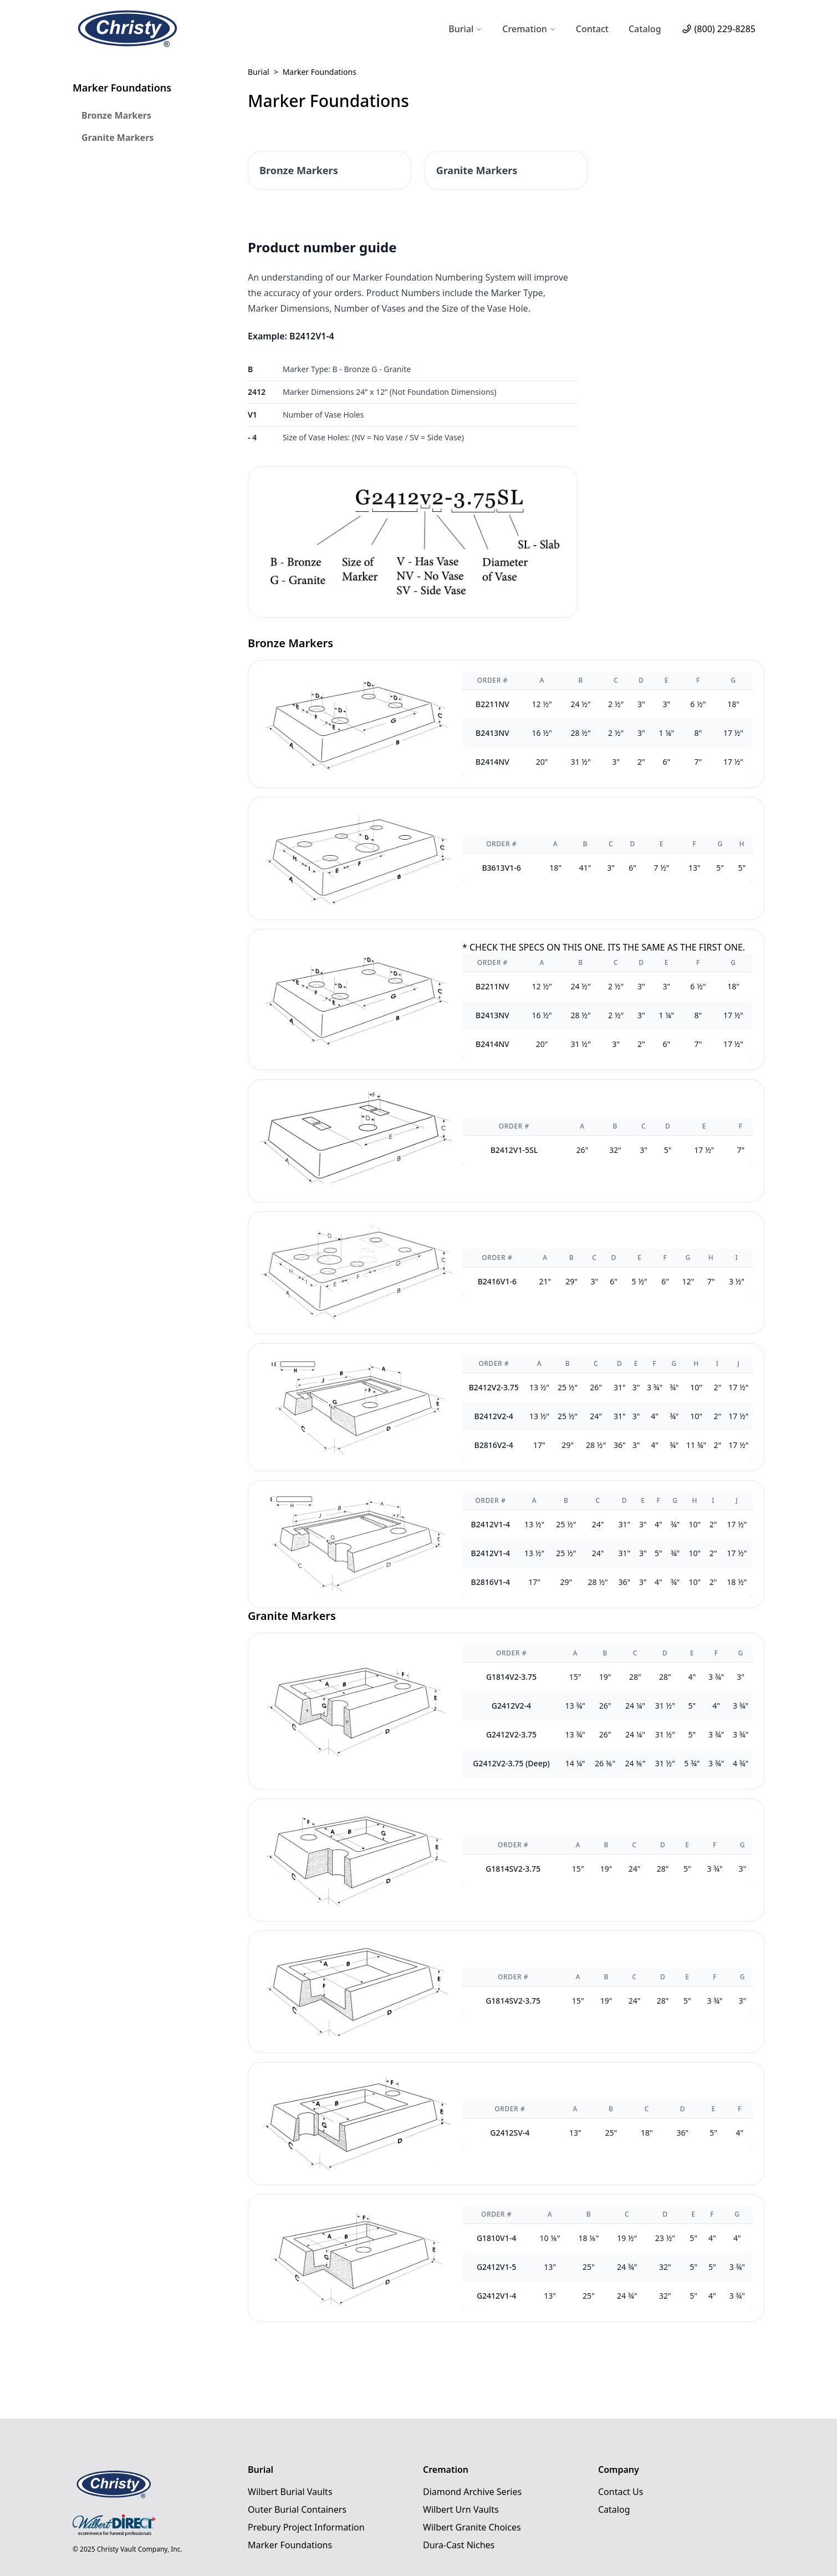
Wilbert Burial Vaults (290, 2492)
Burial (258, 72)
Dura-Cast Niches (458, 2545)
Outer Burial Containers (297, 2509)
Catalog (645, 29)
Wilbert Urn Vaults (461, 2509)
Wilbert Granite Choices (472, 2527)
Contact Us (620, 2492)
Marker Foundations (290, 2545)
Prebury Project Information (306, 2527)
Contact (592, 29)
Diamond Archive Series (472, 2492)
